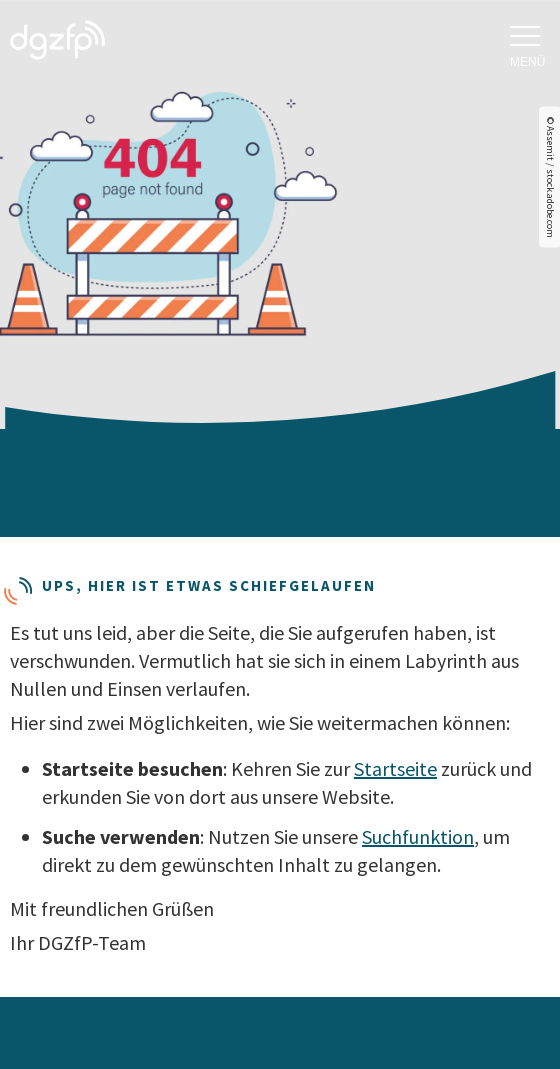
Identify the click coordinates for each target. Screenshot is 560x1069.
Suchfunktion (418, 836)
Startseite (395, 768)
